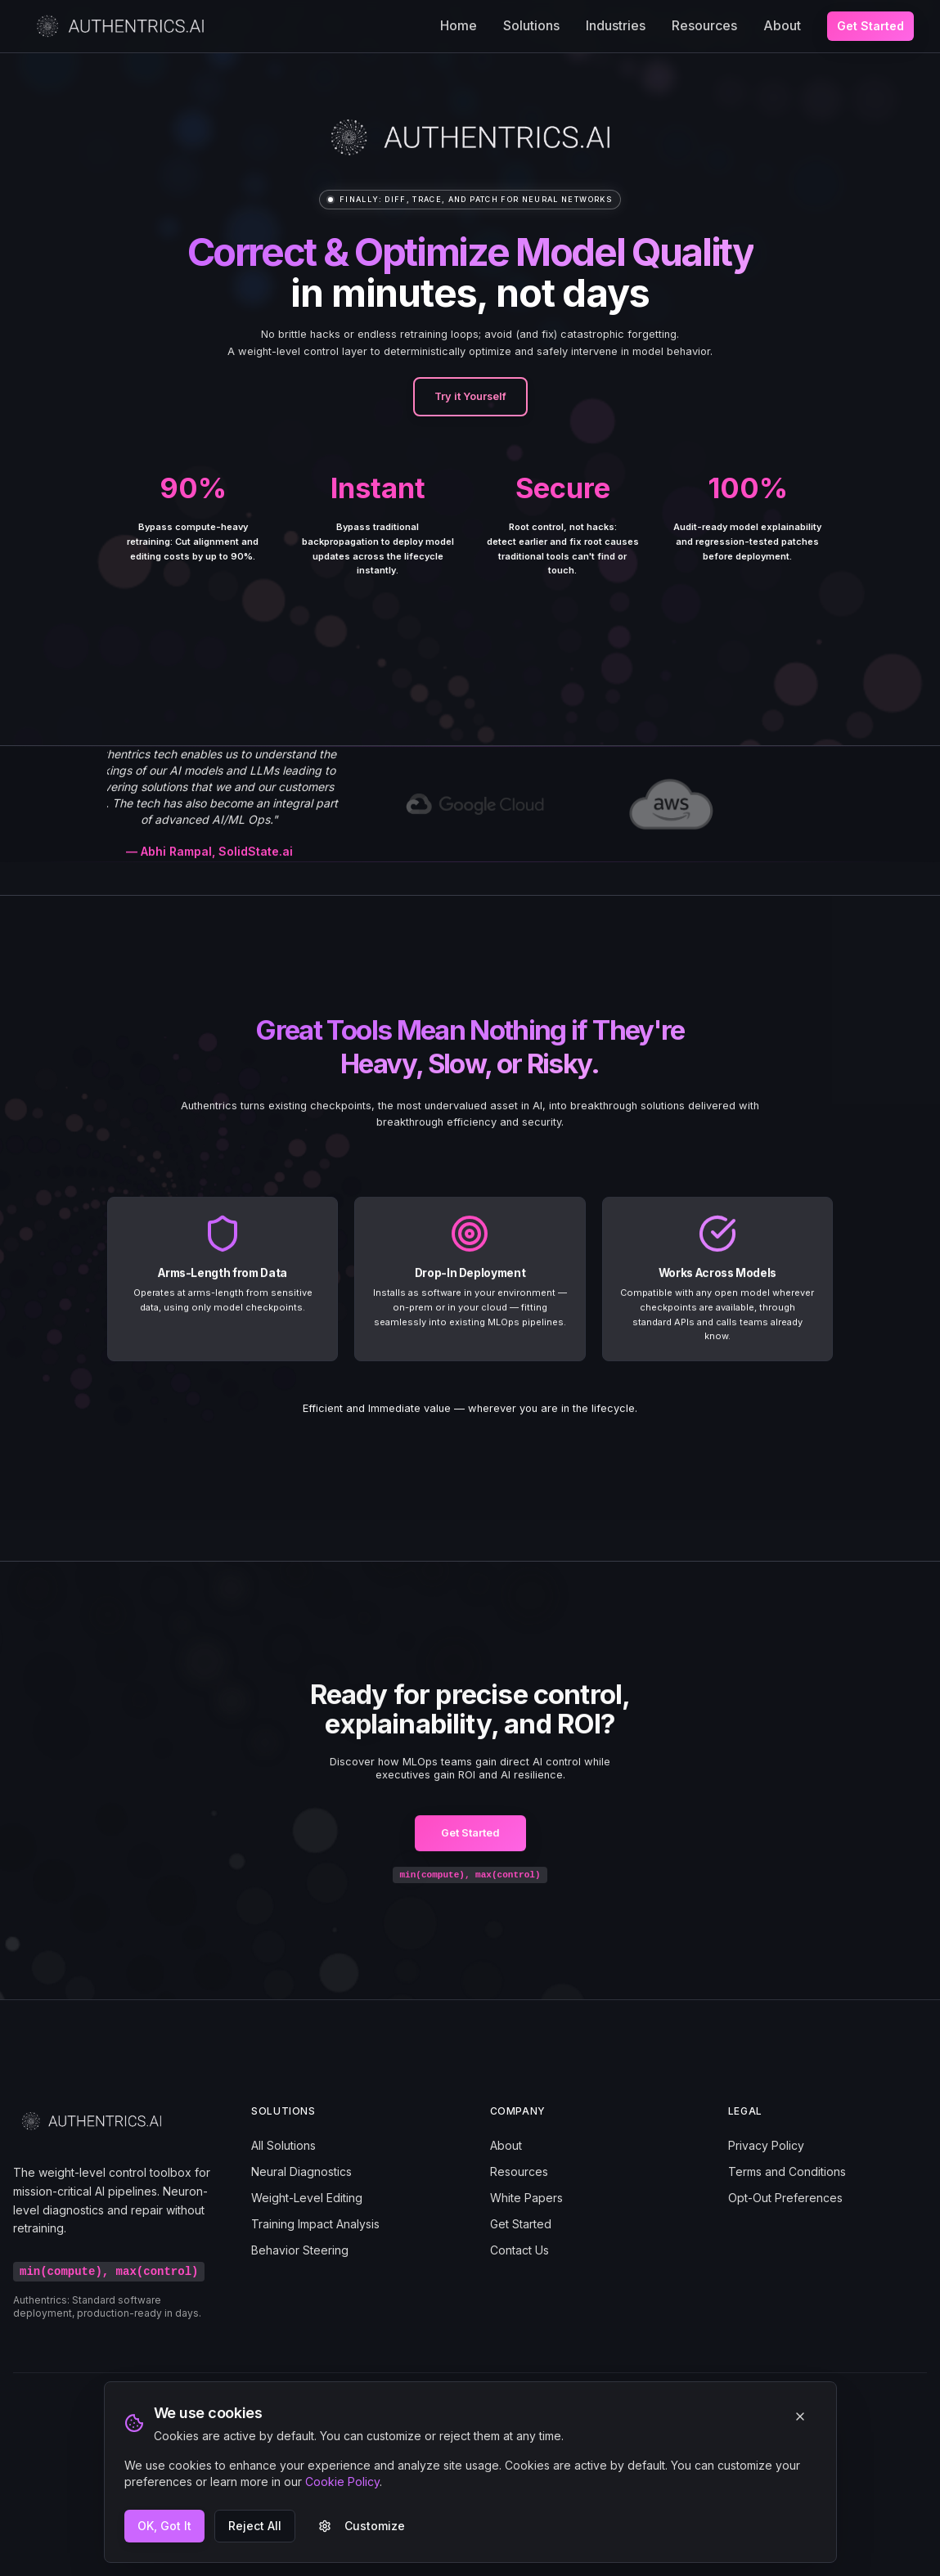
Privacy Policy (766, 2145)
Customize (361, 2526)
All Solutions (283, 2145)
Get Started (870, 26)
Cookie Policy (342, 2481)
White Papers (526, 2198)
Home (458, 25)
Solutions (531, 25)
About (782, 25)
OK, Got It (164, 2526)
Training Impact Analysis (315, 2224)
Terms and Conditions (787, 2171)
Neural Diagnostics (301, 2171)
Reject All (254, 2526)
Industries (615, 25)
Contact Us (519, 2250)
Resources (704, 25)
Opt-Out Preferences (785, 2198)
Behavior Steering (300, 2250)
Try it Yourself (470, 396)
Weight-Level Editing (306, 2198)
